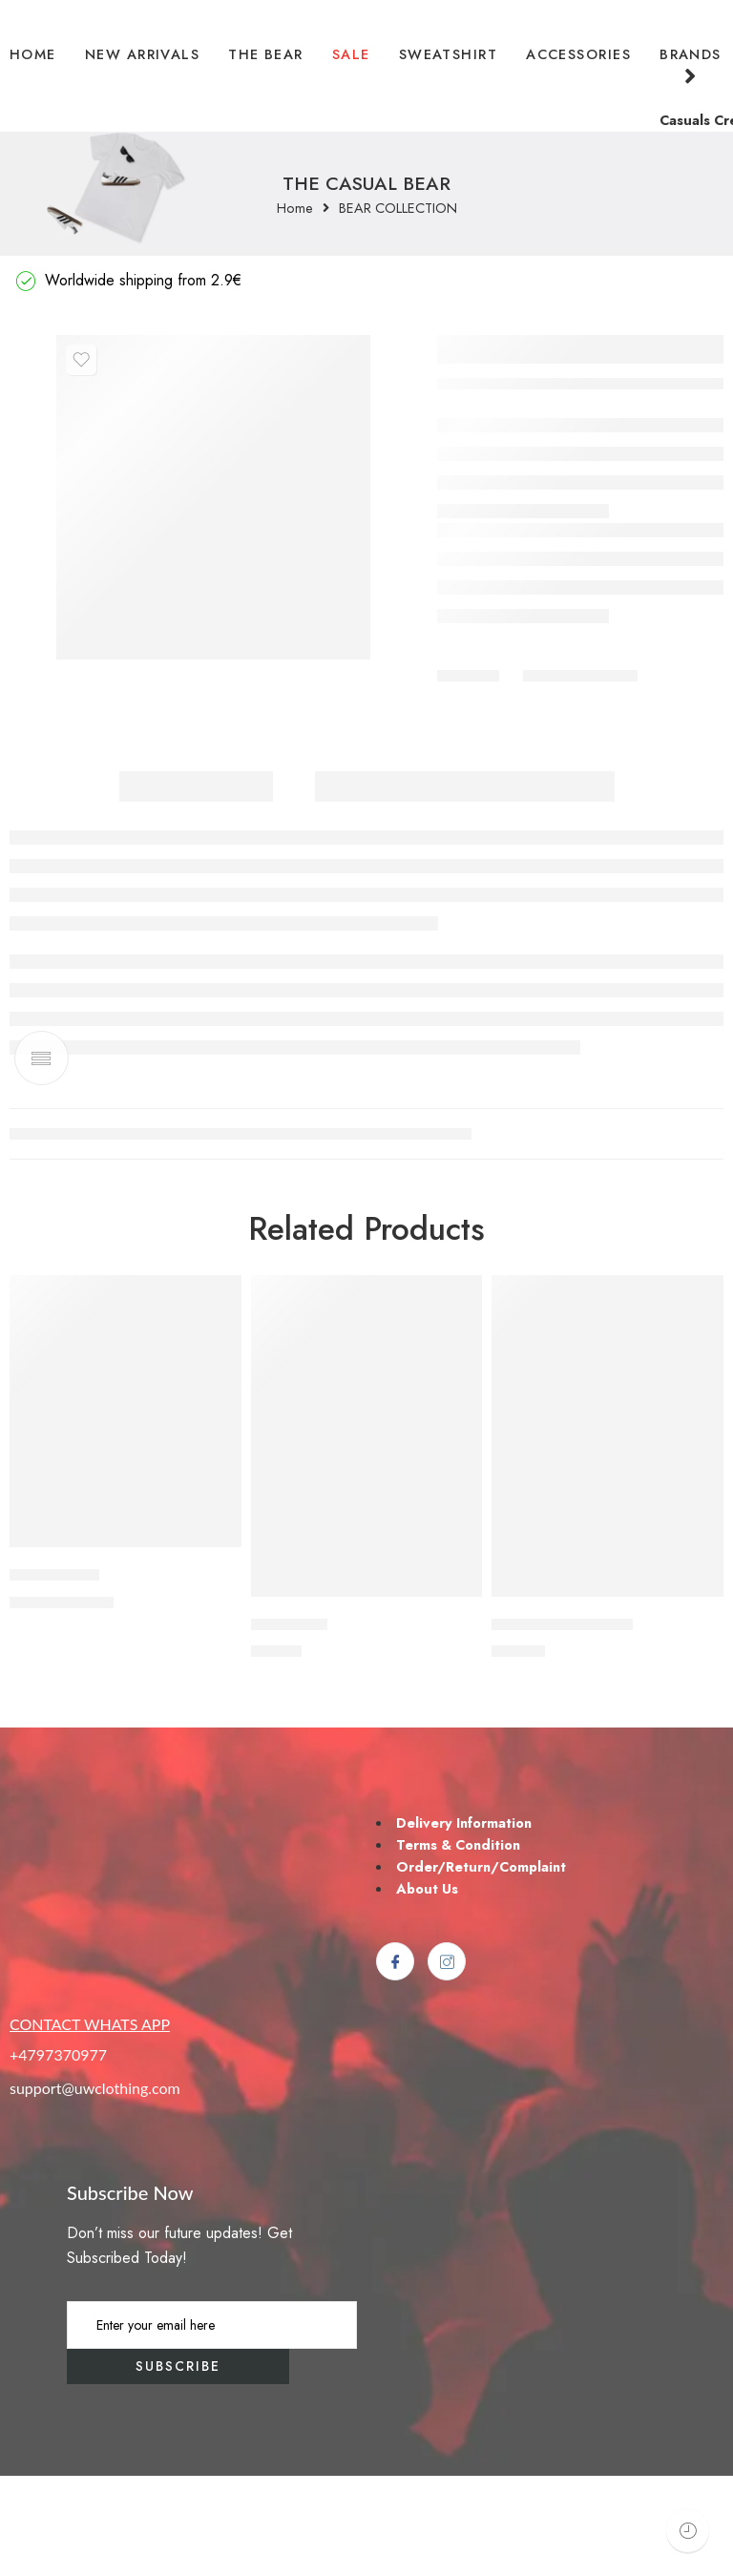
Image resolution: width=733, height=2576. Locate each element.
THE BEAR (266, 54)
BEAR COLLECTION (398, 208)
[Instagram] (447, 2062)
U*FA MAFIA (54, 1675)
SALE (351, 54)
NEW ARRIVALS (142, 54)
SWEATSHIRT (448, 54)
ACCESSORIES (578, 54)
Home (295, 208)
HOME (33, 54)
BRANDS (691, 66)
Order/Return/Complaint (481, 1967)
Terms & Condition (458, 1945)
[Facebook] (395, 2062)
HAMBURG (289, 1724)
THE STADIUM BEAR (562, 1724)
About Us (427, 1989)
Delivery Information (464, 1923)
